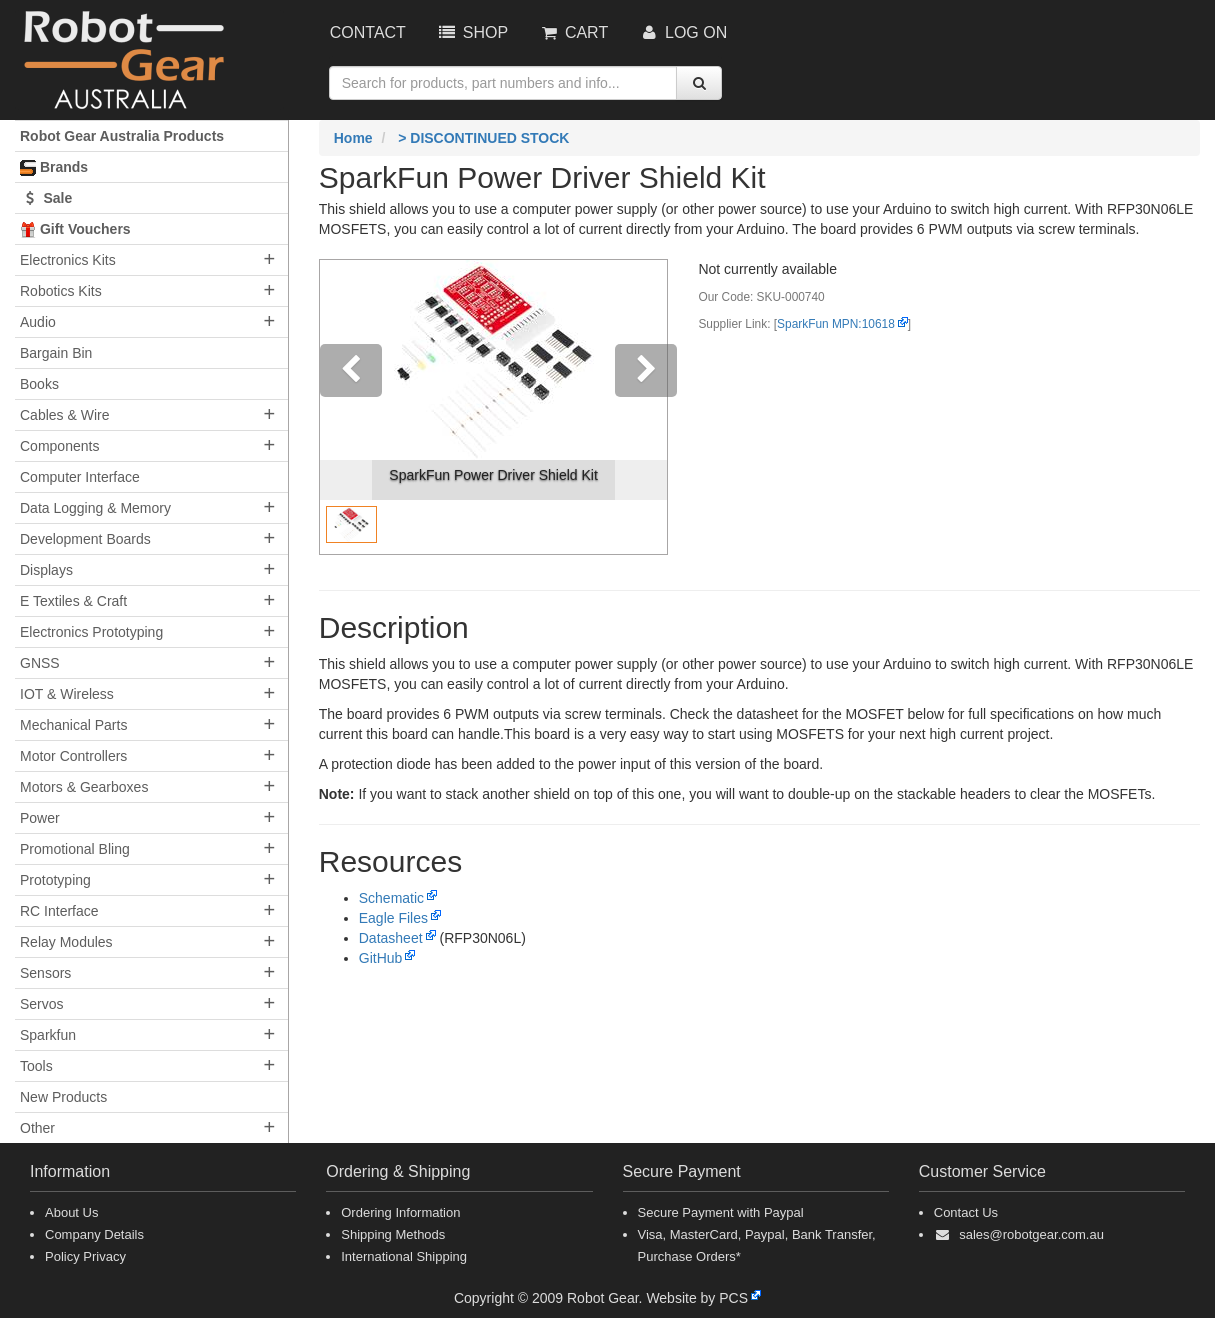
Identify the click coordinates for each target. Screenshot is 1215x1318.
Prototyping (55, 880)
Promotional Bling (75, 849)
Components (59, 446)
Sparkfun (48, 1035)
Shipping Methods (393, 1234)
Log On (682, 32)
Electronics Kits (68, 260)
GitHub (381, 958)
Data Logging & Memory (95, 508)
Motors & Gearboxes (84, 787)
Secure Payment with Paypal (721, 1212)
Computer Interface (80, 477)
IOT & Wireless (67, 694)
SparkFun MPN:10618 (836, 324)
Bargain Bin (56, 353)
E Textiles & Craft (73, 601)
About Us (71, 1212)
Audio (38, 322)
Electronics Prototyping (91, 632)
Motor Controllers (73, 756)
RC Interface (59, 911)
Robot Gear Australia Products (122, 136)
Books (39, 384)
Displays (46, 570)
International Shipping (404, 1256)
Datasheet (391, 938)
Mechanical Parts (73, 725)
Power (40, 818)
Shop (472, 32)
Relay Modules (66, 942)
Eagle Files (393, 918)
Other (37, 1128)
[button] (346, 407)
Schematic (391, 898)
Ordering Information (400, 1212)
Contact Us (966, 1212)
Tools (36, 1066)
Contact (368, 32)
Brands (54, 167)
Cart (573, 32)
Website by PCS (697, 1298)
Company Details (94, 1234)
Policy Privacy (85, 1256)
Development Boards (85, 539)
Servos (42, 1004)
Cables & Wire (64, 415)
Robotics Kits (61, 291)
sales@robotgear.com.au (1031, 1234)
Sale (46, 198)
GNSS (40, 663)
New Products (63, 1097)
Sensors (45, 973)
